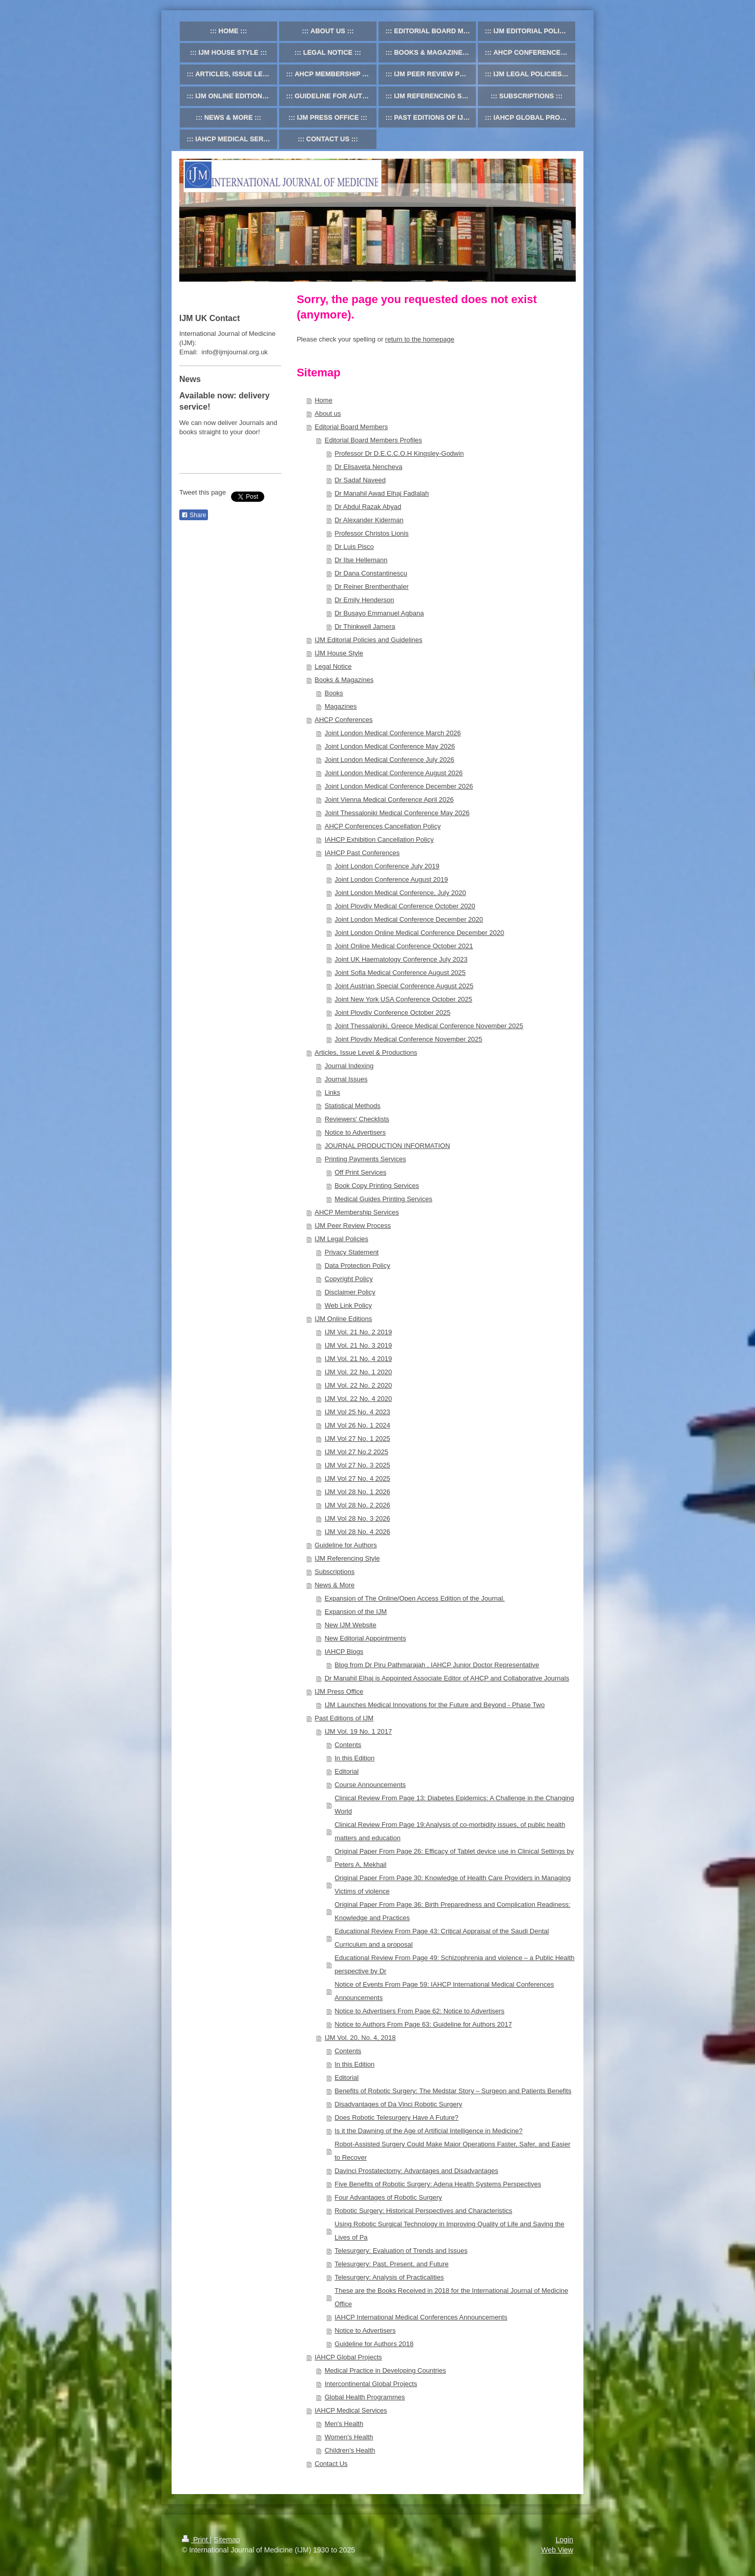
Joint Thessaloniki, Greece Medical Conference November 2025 (428, 1026)
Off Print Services (360, 1172)
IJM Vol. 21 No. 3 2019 (358, 1345)
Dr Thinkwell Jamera (364, 626)
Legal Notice (332, 666)
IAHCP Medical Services (350, 2410)
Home (323, 400)
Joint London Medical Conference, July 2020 (400, 893)
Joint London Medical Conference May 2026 (390, 746)
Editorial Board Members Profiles (373, 440)
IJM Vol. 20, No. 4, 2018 (360, 2037)
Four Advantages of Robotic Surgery (388, 2197)
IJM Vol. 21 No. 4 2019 (358, 1358)
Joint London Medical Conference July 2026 (389, 759)
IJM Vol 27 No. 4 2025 (357, 1478)
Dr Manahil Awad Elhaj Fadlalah (381, 493)
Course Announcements (370, 1785)
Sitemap (227, 2540)
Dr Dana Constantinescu (370, 573)
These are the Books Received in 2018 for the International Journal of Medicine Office (451, 2297)
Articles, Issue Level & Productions (365, 1052)
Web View (557, 2550)
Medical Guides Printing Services (383, 1199)
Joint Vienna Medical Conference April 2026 (389, 799)
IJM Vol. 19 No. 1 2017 (358, 1731)
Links (332, 1092)
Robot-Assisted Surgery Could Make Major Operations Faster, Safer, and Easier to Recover (452, 2150)
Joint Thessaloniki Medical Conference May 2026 (397, 813)
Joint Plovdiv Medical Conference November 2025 (408, 1039)
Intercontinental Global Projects (371, 2384)
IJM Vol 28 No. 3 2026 (357, 1518)
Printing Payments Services (365, 1159)
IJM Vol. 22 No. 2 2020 (358, 1385)
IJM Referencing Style (347, 1558)
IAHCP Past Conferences (362, 853)
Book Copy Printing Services (376, 1185)
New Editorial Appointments (365, 1638)
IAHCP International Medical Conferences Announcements (420, 2317)
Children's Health (350, 2450)
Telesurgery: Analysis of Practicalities (389, 2277)
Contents (347, 1745)
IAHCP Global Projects (348, 2357)
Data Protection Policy (357, 1265)
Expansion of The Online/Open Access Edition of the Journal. (415, 1598)
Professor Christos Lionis (371, 533)
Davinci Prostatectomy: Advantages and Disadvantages (416, 2171)
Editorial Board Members (351, 427)
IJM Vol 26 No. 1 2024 (357, 1425)
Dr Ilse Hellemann (360, 560)
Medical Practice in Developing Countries (385, 2370)
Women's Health (349, 2437)
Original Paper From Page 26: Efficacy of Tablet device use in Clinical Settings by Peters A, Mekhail (454, 1857)
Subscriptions (334, 1572)
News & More (334, 1585)
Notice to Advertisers (355, 1132)
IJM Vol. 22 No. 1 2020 (358, 1372)
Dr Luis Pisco (354, 546)
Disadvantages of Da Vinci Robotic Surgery (398, 2104)
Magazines (341, 706)
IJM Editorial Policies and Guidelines (368, 640)
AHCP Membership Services (356, 1212)
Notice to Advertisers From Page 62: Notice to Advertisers (419, 2011)
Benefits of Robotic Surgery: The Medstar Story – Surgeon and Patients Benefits (452, 2091)
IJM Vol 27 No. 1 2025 (357, 1438)
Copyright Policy (349, 1279)
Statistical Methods (353, 1106)
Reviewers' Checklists (357, 1119)
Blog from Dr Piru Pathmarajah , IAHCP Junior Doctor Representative (436, 1665)
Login (564, 2540)
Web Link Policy (348, 1305)
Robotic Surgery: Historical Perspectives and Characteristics (423, 2211)
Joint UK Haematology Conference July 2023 (400, 959)
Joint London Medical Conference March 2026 (393, 733)
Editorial (346, 1771)
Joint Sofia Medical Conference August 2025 (400, 972)
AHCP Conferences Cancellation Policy (383, 826)
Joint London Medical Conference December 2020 (408, 919)
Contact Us (330, 2463)
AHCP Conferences (343, 719)
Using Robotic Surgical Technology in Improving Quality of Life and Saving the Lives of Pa (449, 2230)
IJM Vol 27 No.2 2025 (356, 1452)
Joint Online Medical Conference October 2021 (403, 946)
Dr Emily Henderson (364, 600)
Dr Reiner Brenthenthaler (371, 586)
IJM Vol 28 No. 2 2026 (357, 1505)
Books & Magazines (343, 680)
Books (334, 693)
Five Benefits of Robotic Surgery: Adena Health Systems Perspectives (437, 2184)
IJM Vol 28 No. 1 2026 (357, 1492)
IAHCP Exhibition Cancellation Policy (379, 839)
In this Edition (354, 1758)
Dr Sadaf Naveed (360, 480)
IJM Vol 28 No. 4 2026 (357, 1532)
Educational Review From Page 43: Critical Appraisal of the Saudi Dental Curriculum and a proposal (441, 1937)
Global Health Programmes (365, 2397)
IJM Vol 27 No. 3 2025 (357, 1465)
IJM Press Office (338, 1691)
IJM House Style (338, 653)
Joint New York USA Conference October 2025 (403, 999)
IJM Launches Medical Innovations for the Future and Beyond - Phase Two (435, 1705)
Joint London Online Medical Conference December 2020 (419, 932)
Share (193, 515)
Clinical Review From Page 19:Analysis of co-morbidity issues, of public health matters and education (449, 1831)
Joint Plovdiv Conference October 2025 (392, 1012)
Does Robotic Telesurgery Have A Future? (396, 2117)
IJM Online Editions (343, 1319)
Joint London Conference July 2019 (386, 866)
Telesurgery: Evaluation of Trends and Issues (400, 2250)
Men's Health (344, 2424)
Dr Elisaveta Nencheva (368, 467)
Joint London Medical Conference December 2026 (399, 786)
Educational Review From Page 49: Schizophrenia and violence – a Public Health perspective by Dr (454, 1964)
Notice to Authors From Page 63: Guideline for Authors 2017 (423, 2024)
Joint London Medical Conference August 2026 (394, 773)
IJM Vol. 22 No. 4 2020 (358, 1398)
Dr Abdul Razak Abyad (367, 506)
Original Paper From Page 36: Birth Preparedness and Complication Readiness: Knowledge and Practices (452, 1911)
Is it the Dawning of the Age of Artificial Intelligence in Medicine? (428, 2131)
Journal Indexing (349, 1066)
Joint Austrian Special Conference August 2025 (403, 986)
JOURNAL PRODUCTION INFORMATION (387, 1145)
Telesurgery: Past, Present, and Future (391, 2264)
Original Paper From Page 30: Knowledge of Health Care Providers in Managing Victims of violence (452, 1884)
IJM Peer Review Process (352, 1225)
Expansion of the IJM (356, 1611)
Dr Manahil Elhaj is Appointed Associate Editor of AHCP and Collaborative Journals (447, 1678)
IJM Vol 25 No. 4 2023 (357, 1412)
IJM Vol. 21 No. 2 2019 (358, 1332)
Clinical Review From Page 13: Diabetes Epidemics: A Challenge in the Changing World (454, 1804)
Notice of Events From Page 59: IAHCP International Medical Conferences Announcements (444, 1991)
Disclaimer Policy (350, 1292)
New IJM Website (350, 1625)
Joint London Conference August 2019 (391, 879)
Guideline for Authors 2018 (373, 2344)
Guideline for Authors (345, 1545)
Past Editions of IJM (343, 1718)
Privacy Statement (352, 1252)
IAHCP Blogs (344, 1651)
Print (196, 2540)
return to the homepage (419, 339)
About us (327, 413)
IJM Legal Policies (341, 1239)
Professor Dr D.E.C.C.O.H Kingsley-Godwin (399, 453)
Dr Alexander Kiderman (368, 520)
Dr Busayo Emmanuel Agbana (379, 613)
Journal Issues (346, 1079)
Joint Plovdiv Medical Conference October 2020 (404, 906)
